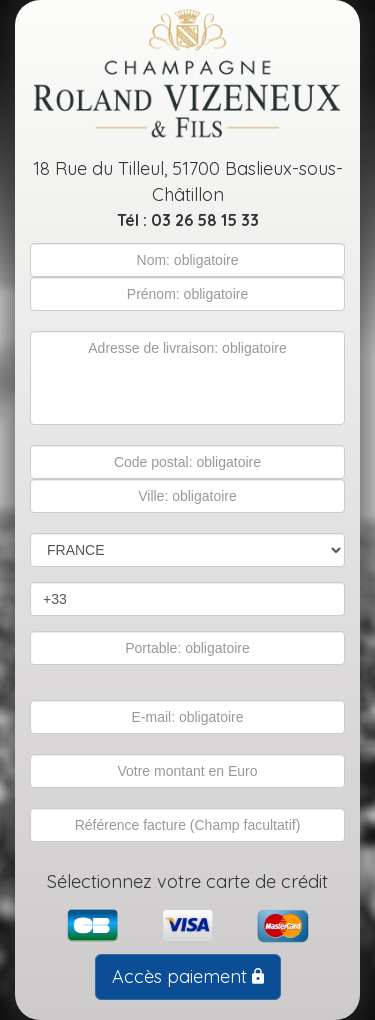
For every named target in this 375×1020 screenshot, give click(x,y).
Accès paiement (188, 976)
